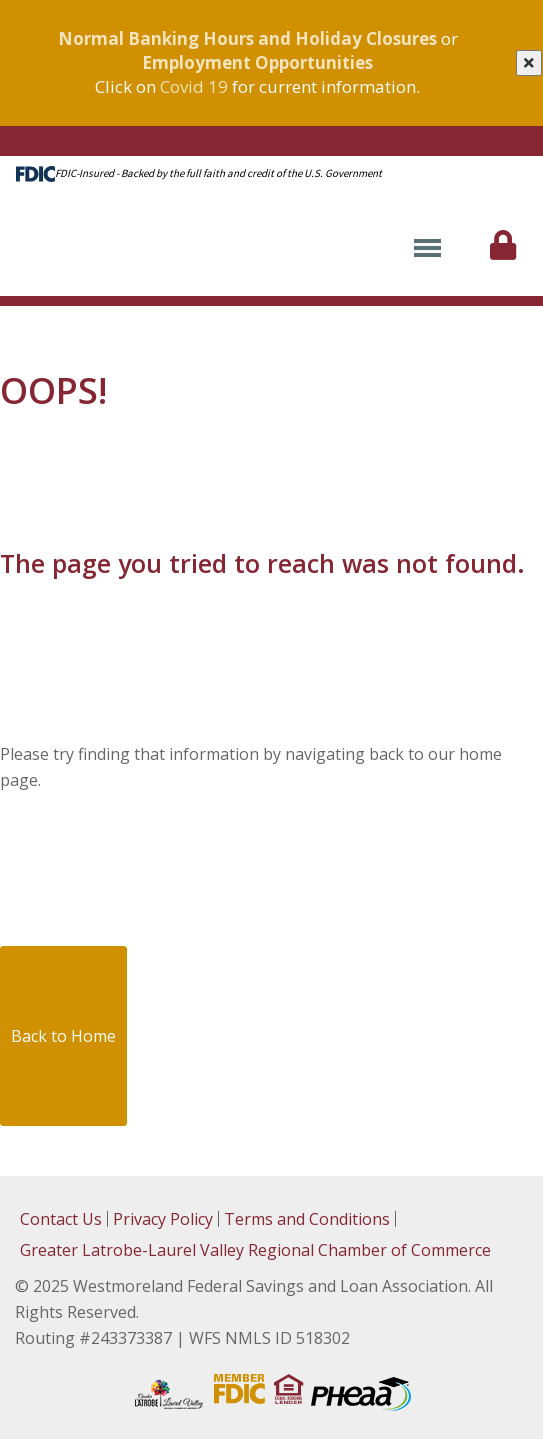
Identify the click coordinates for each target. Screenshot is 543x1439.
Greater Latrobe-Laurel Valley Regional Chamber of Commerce (255, 1250)
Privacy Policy (163, 1219)
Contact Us (61, 1219)
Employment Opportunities (257, 62)
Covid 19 (194, 86)
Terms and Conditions (307, 1219)
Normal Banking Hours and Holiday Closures (247, 38)
